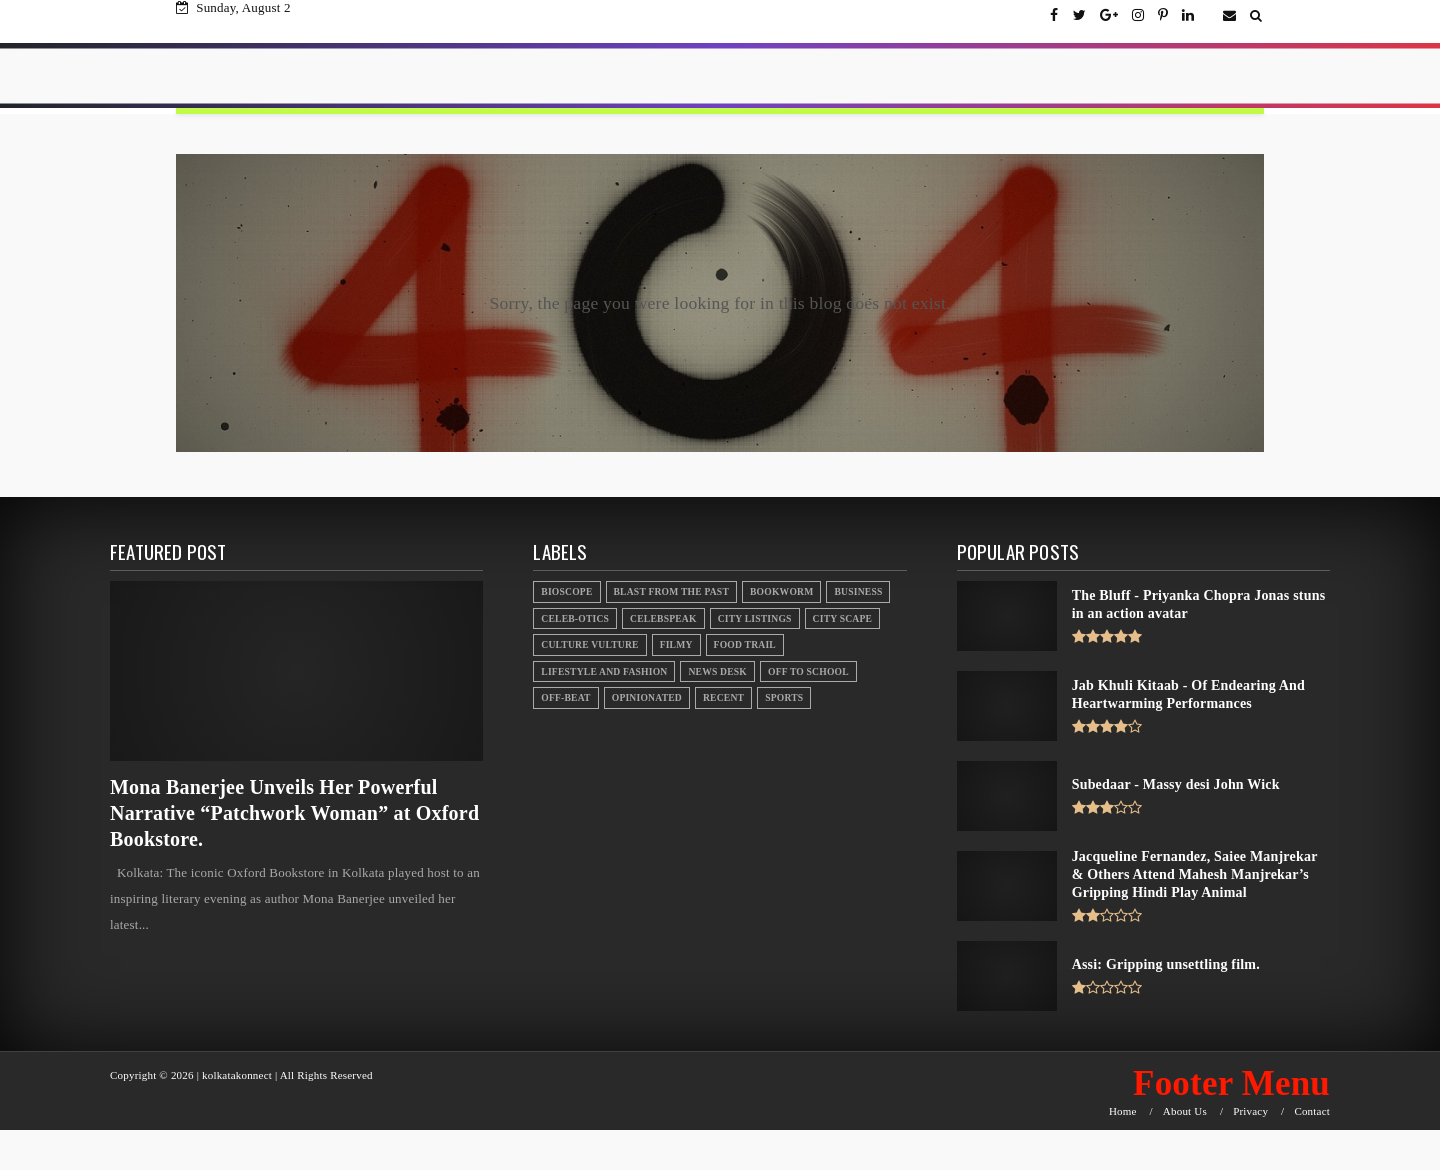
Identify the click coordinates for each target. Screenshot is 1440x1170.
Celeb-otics (575, 618)
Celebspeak (663, 618)
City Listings (755, 618)
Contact (1312, 1111)
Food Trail (745, 644)
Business (858, 591)
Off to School (808, 671)
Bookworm (781, 591)
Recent (723, 697)
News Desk (717, 671)
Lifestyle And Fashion (604, 671)
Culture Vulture (589, 644)
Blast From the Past (672, 591)
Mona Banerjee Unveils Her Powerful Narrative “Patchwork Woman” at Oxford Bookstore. (294, 813)
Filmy (676, 644)
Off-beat (565, 697)
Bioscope (566, 591)
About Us (1185, 1111)
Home (1123, 1111)
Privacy (1250, 1111)
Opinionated (647, 697)
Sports (784, 697)
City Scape (842, 618)
